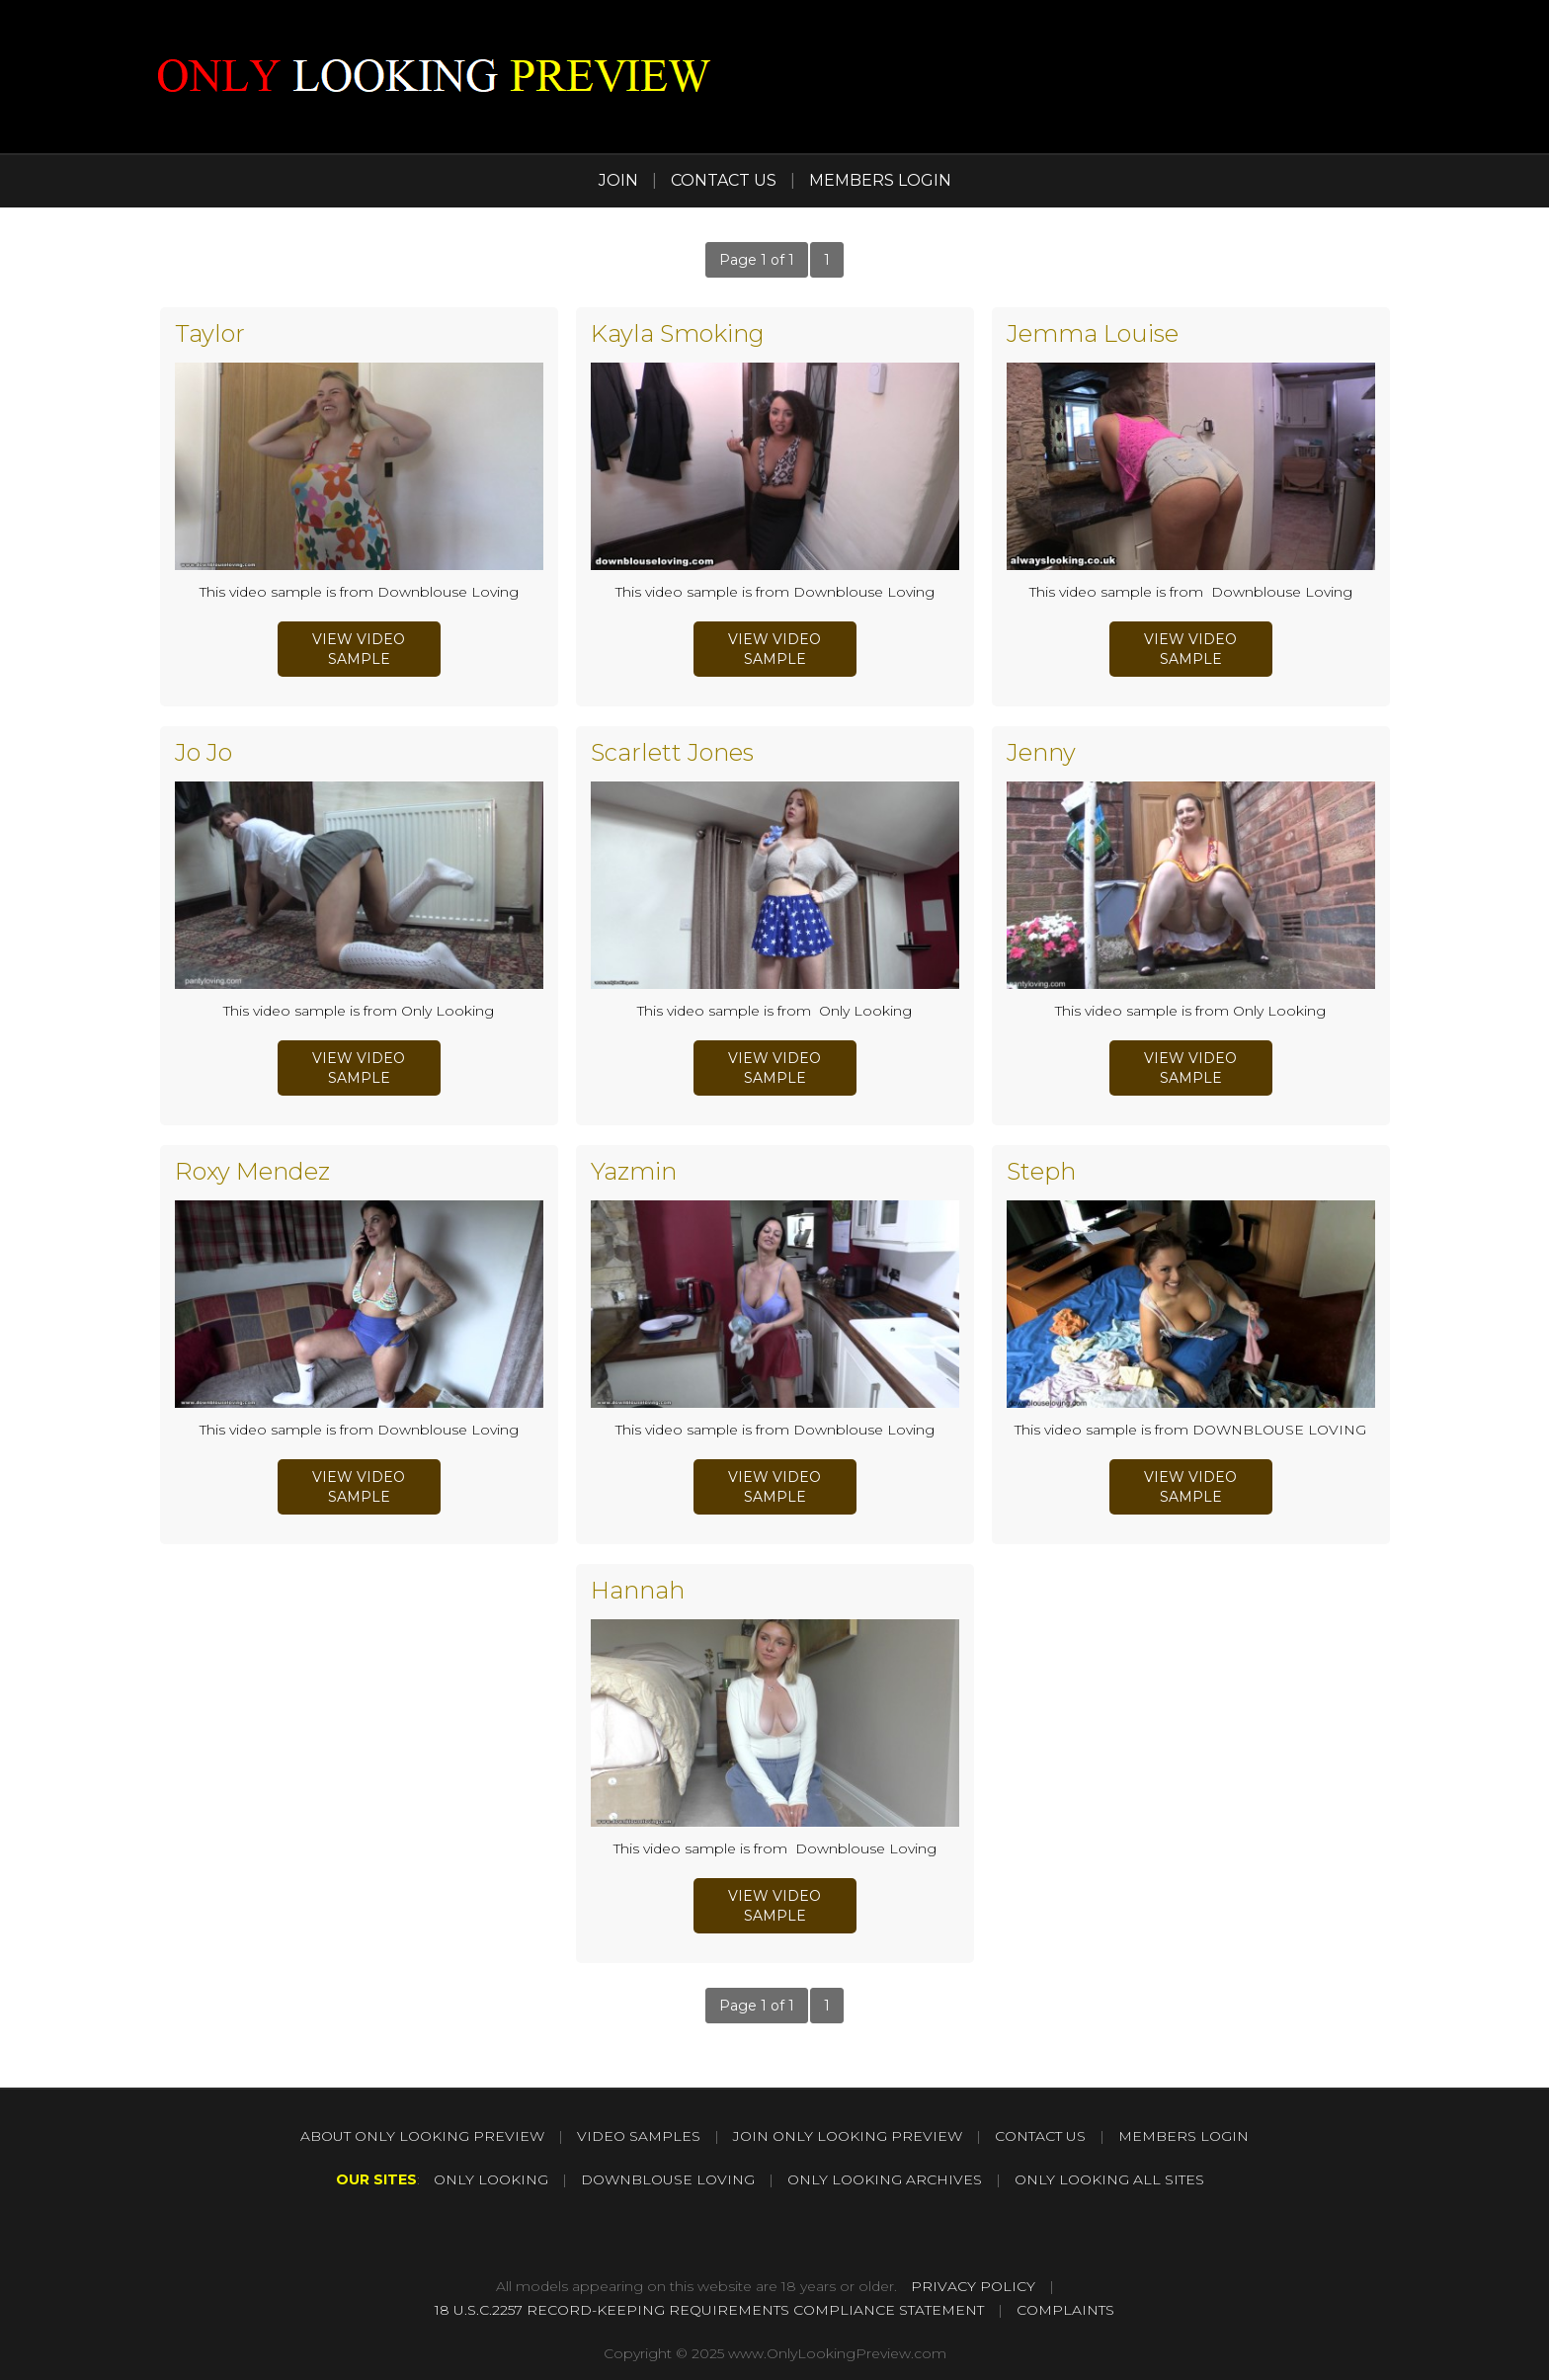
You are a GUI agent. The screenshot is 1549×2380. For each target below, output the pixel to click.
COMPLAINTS (1065, 2310)
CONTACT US (723, 180)
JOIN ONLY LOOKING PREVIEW (847, 2136)
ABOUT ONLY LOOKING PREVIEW (422, 2136)
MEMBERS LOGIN (880, 180)
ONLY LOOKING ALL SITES (1109, 2179)
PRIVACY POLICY (973, 2286)
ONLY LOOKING (491, 2179)
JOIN (618, 180)
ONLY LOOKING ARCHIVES (884, 2179)
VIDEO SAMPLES (638, 2136)
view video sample (358, 649)
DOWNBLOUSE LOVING (668, 2179)
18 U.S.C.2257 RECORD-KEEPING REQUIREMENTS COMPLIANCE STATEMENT (709, 2310)
